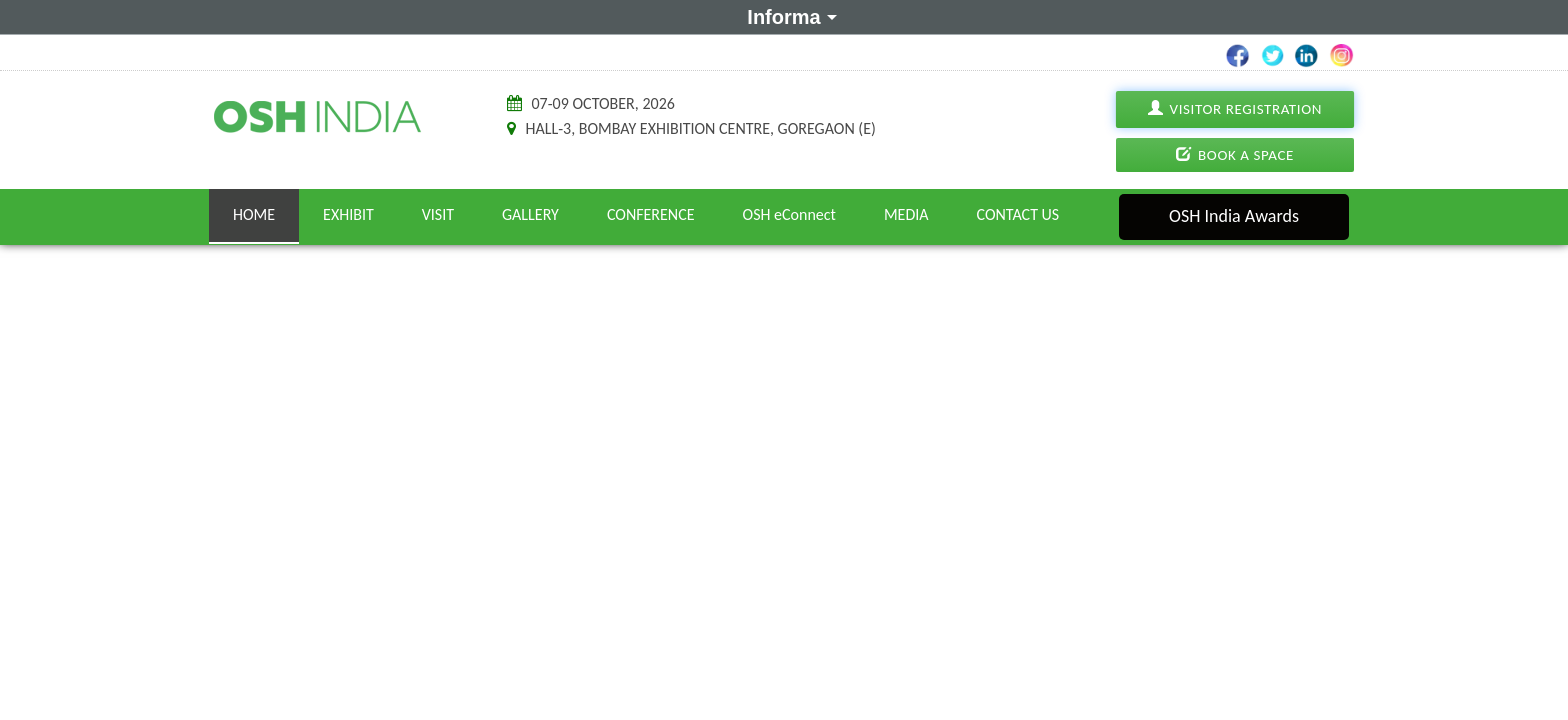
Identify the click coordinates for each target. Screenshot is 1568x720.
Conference (651, 214)
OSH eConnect (789, 214)
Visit (438, 214)
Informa (788, 16)
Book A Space (1235, 155)
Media (906, 214)
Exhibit (348, 214)
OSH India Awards (1234, 216)
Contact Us (1018, 214)
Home (254, 214)
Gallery (530, 214)
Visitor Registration (1235, 109)
